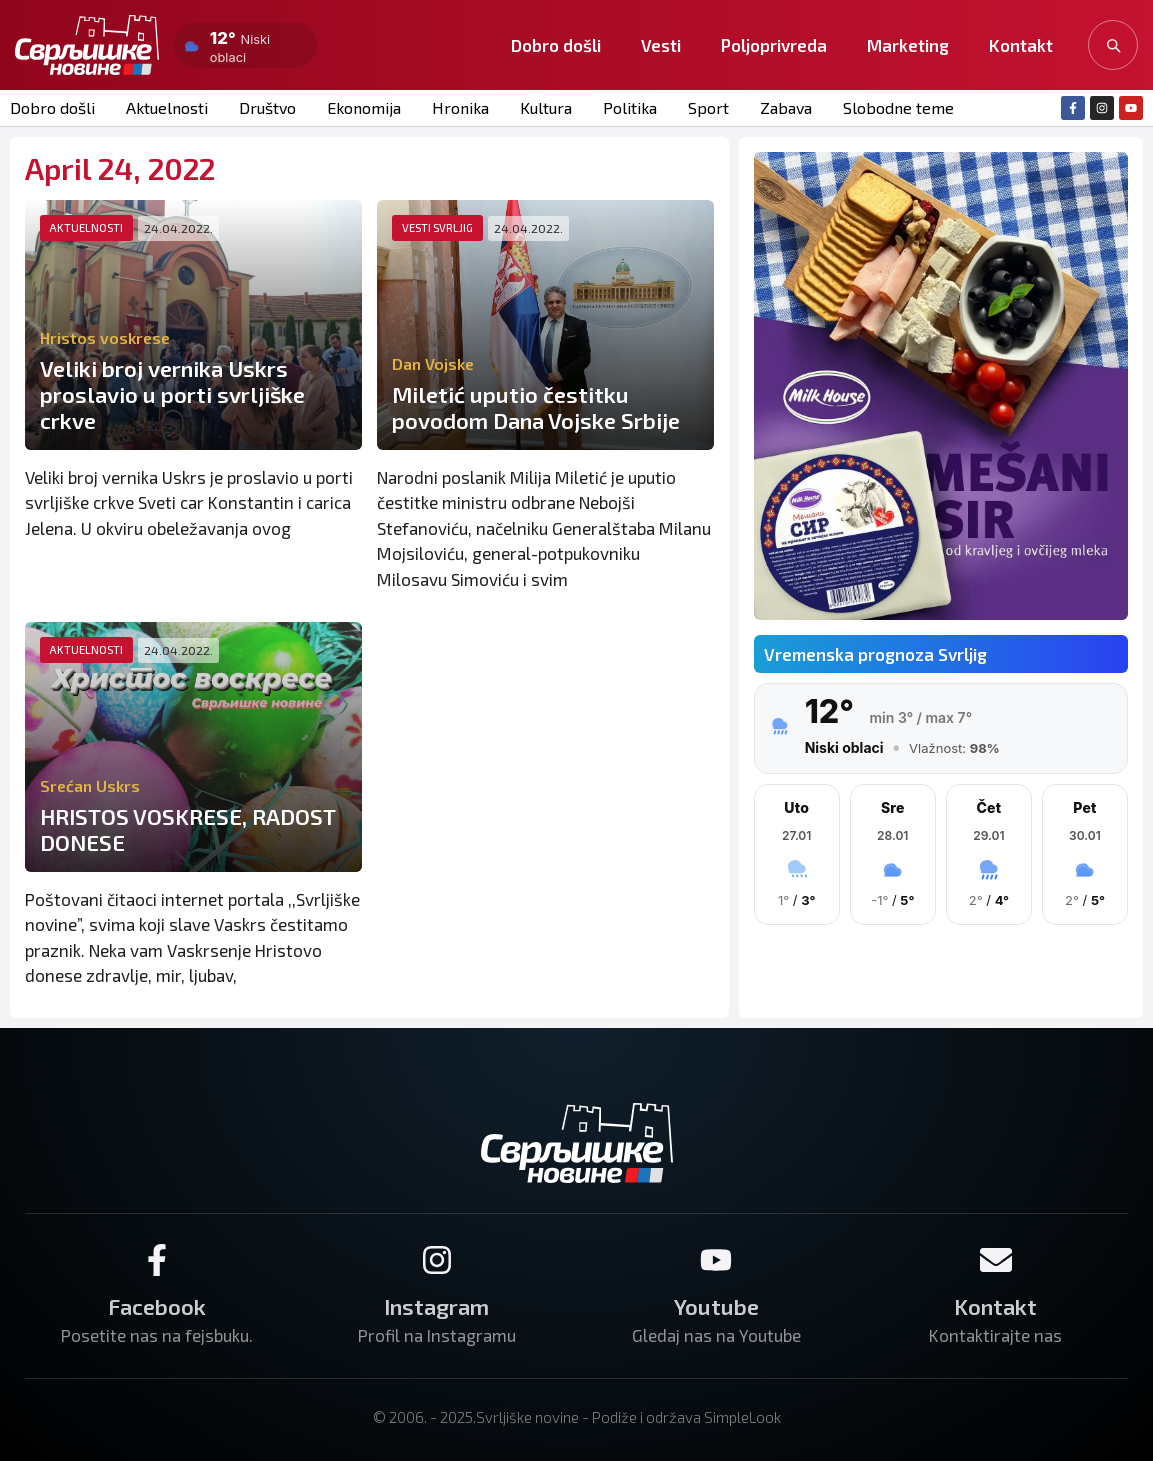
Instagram (436, 1306)
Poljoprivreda (774, 45)
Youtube (716, 1306)
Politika (630, 107)
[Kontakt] (996, 1260)
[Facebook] (157, 1260)
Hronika (460, 107)
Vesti (661, 45)
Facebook (157, 1306)
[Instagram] (437, 1260)
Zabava (786, 107)
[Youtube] (716, 1260)
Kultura (546, 107)
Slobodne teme (898, 107)
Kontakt (1021, 45)
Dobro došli (556, 45)
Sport (708, 107)
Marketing (908, 45)
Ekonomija (364, 107)
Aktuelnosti (167, 107)
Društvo (267, 107)
